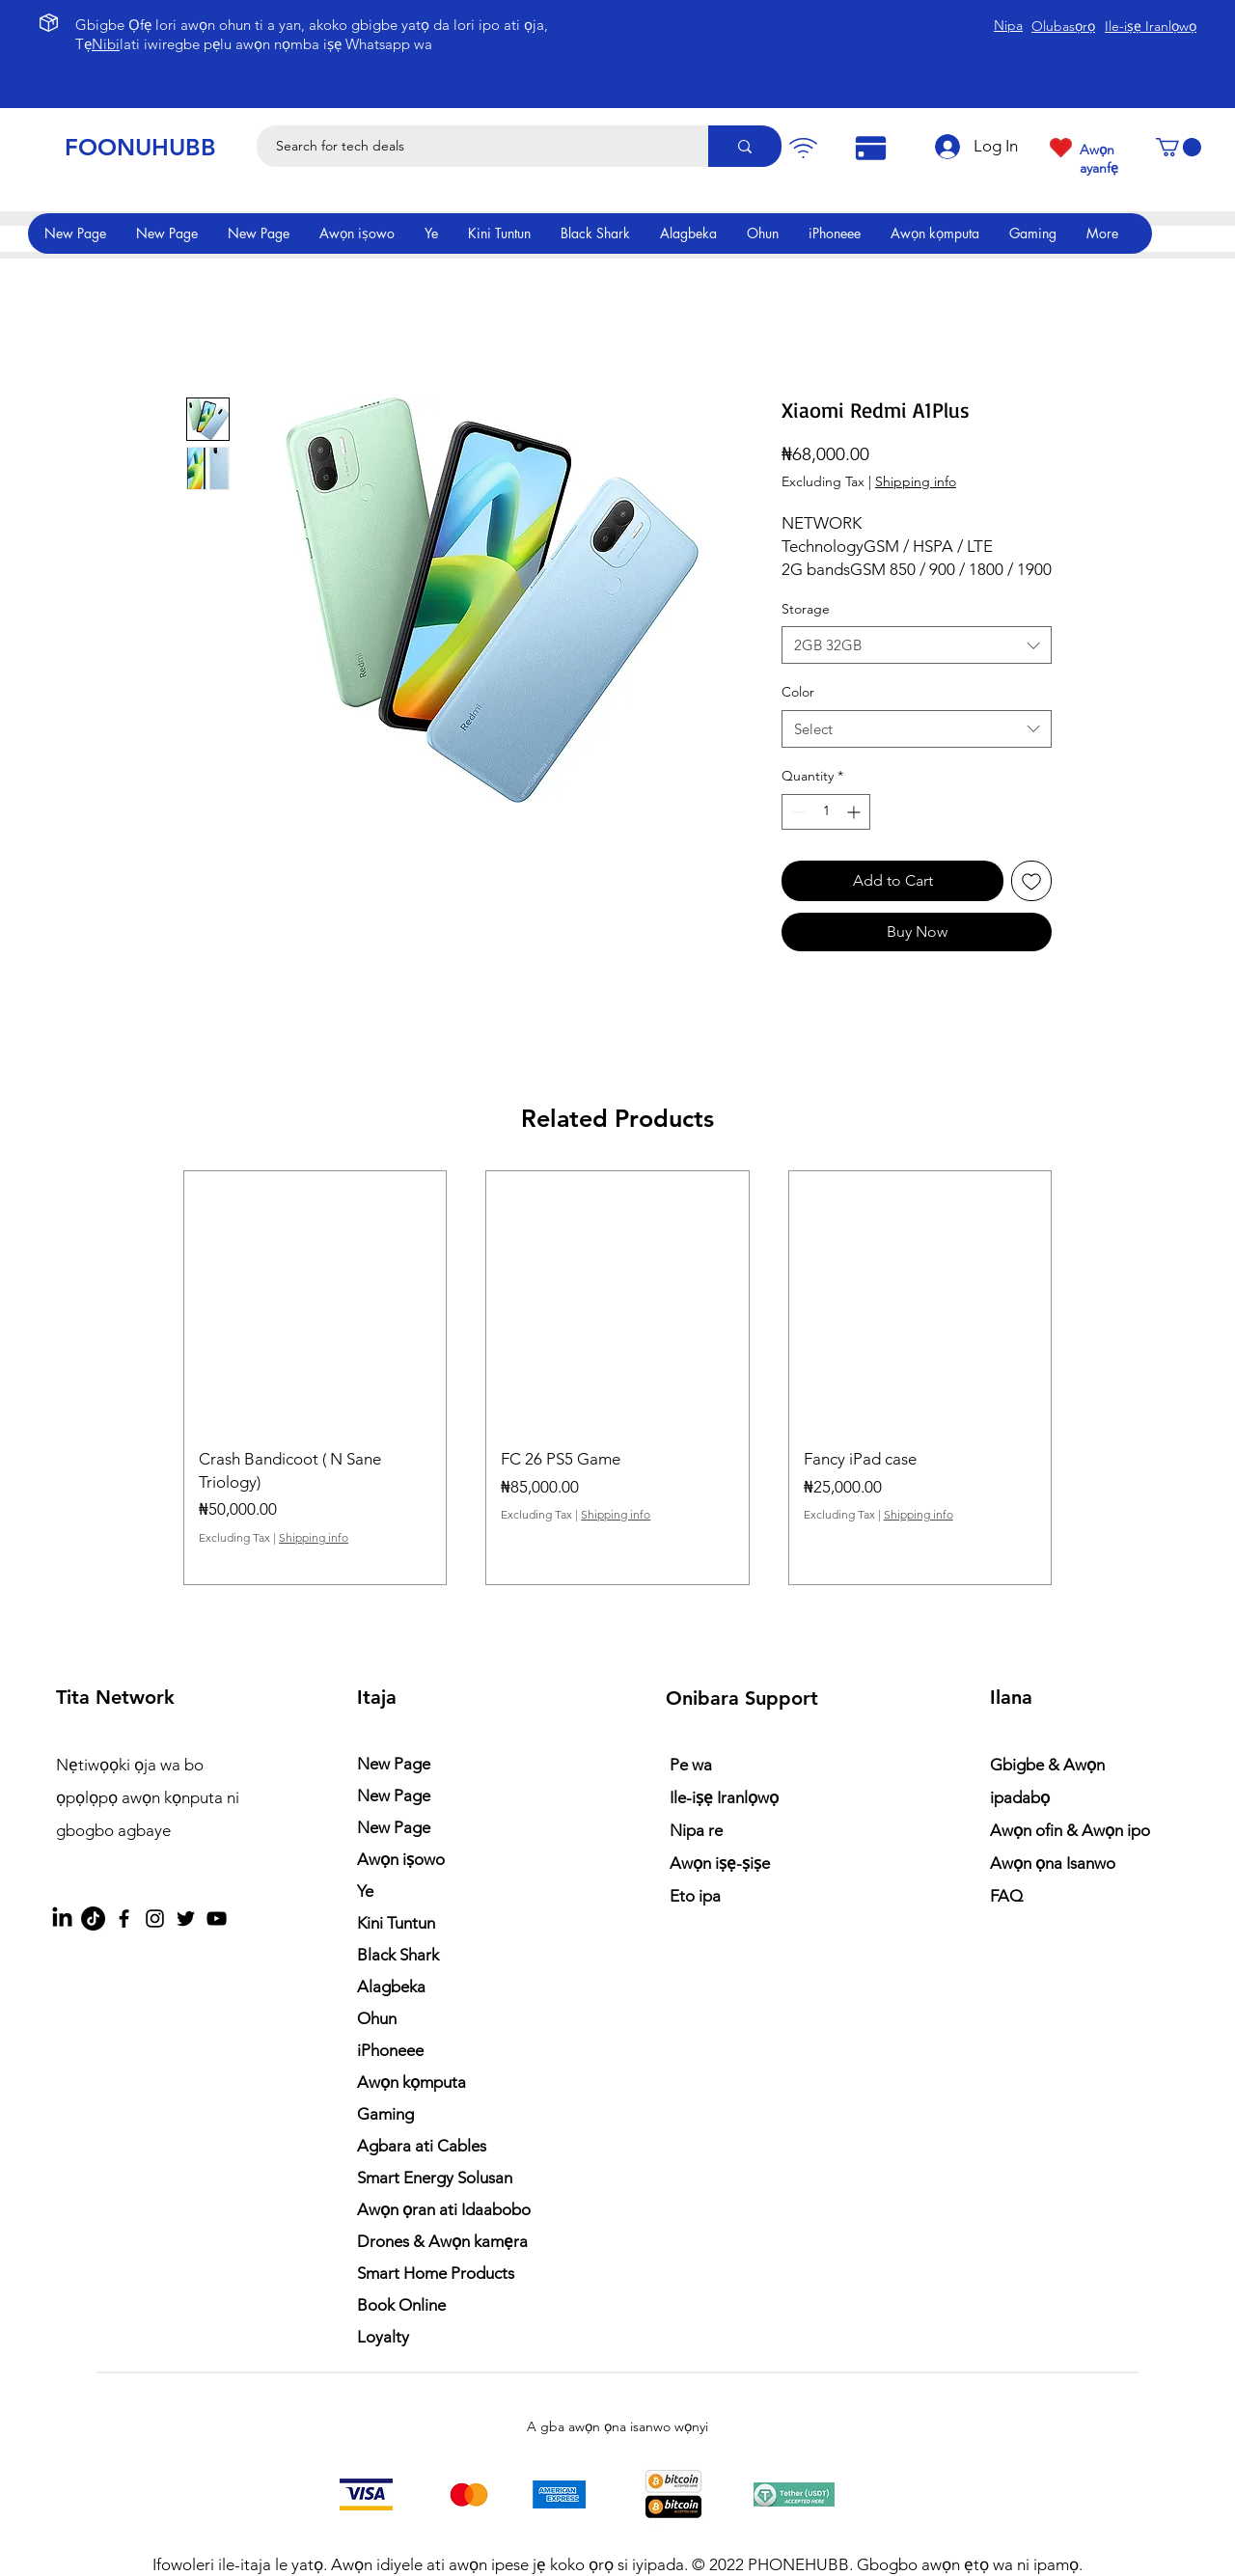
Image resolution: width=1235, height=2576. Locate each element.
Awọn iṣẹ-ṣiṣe (720, 1863)
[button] (1178, 147)
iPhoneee (390, 2050)
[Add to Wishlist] (1031, 881)
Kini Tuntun (396, 1922)
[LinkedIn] (62, 1918)
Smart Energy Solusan (434, 2177)
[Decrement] (796, 812)
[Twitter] (186, 1918)
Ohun (377, 2018)
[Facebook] (124, 1918)
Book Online (401, 2305)
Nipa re (696, 1830)
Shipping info (915, 481)
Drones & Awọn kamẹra (442, 2241)
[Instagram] (155, 1918)
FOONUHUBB (140, 147)
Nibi (106, 44)
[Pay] (803, 148)
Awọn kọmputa (411, 2082)
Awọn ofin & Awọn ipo (1070, 1830)
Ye (365, 1891)
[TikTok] (93, 1918)
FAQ (1006, 1895)
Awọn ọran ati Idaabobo (444, 2209)
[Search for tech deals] (472, 146)
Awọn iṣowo (401, 1859)
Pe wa (691, 1764)
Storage (806, 608)
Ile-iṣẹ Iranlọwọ (724, 1797)
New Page (393, 1763)
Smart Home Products (435, 2273)
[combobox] (917, 645)
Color (798, 691)
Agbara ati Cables (421, 2145)
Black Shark (398, 1954)
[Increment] (855, 812)
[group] (617, 1377)
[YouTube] (217, 1918)
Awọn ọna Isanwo (1054, 1863)
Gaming (385, 2114)
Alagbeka (391, 1986)
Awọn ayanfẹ (1099, 159)
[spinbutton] (826, 812)
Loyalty (383, 2336)
